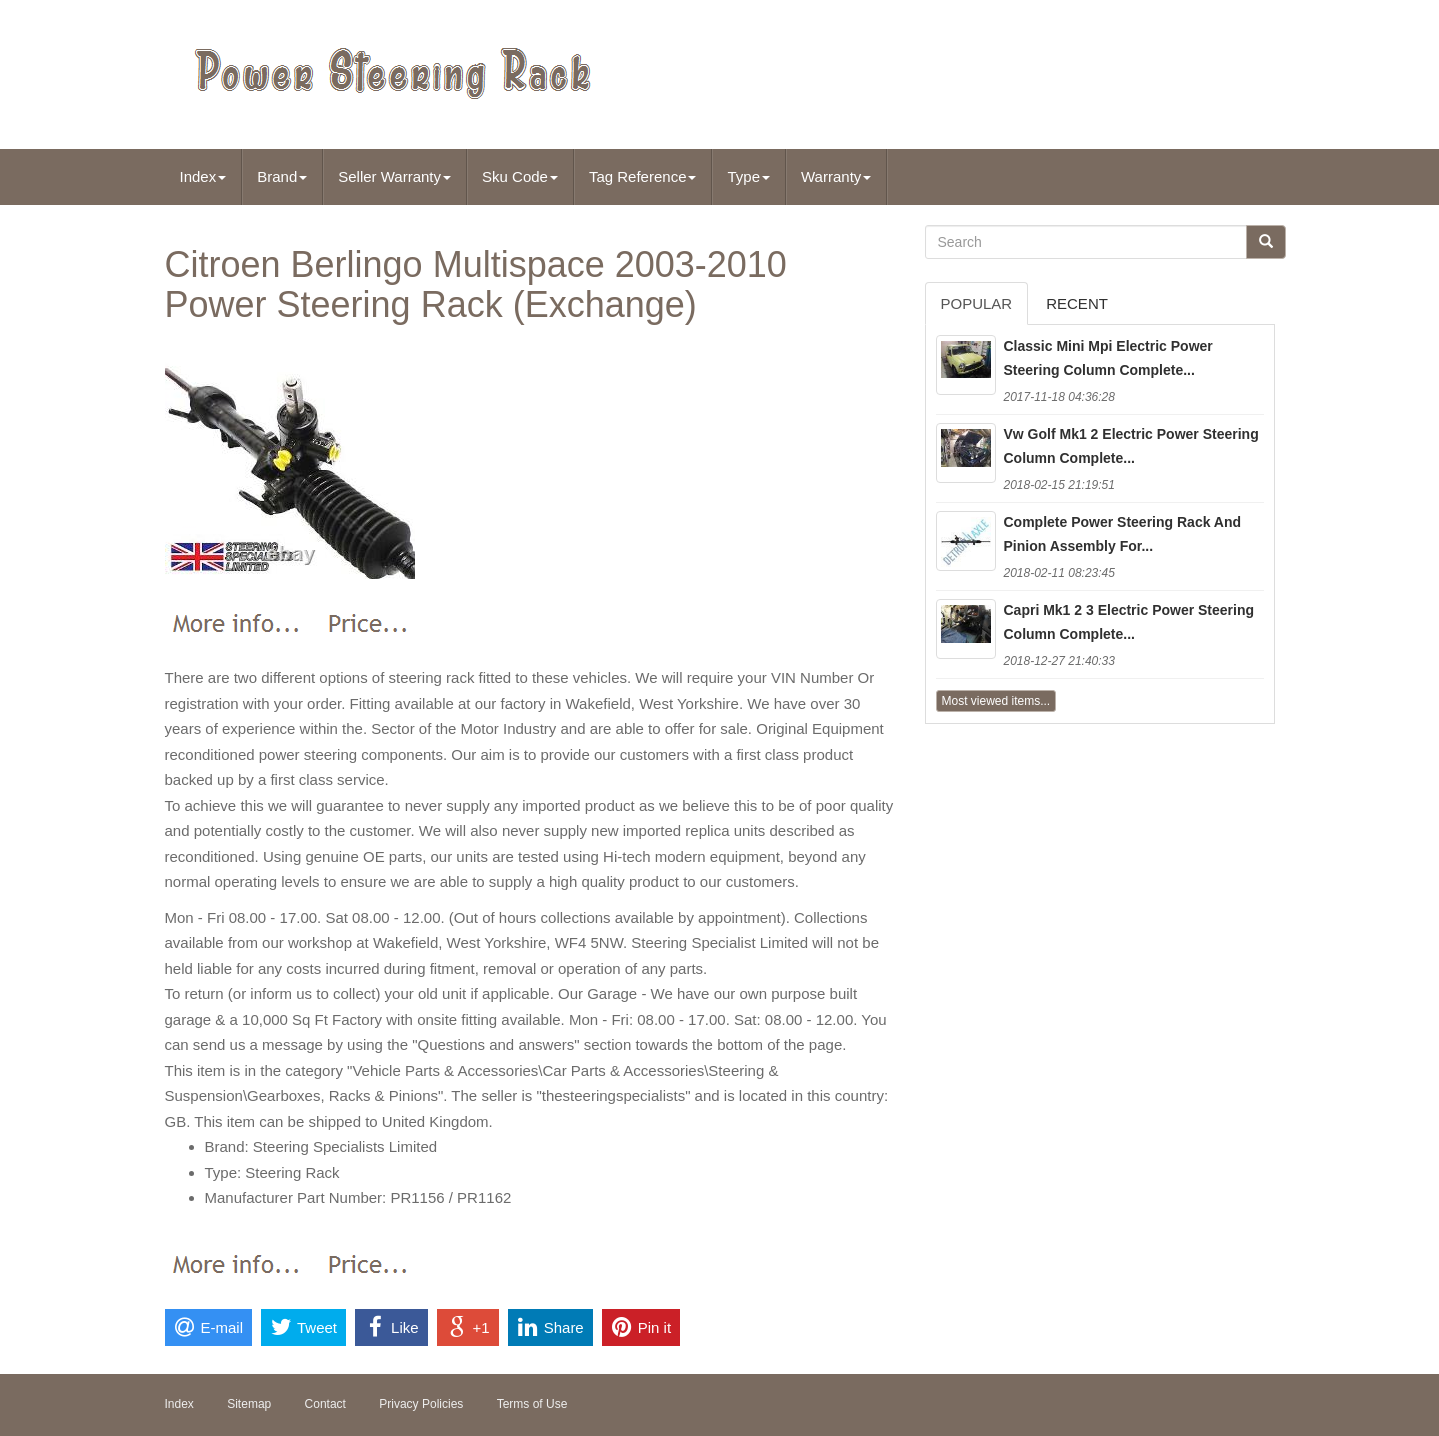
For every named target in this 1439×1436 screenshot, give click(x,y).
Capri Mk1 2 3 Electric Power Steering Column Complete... (1129, 622)
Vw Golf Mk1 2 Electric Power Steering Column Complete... (1131, 446)
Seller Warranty (394, 176)
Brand (282, 176)
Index (203, 176)
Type (748, 176)
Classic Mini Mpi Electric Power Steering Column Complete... (1108, 358)
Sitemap (249, 1404)
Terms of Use (532, 1404)
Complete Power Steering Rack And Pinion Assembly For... (1123, 534)
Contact (325, 1404)
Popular (977, 303)
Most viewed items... (996, 701)
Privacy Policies (421, 1404)
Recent (1077, 303)
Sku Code (520, 176)
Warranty (836, 176)
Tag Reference (643, 176)
